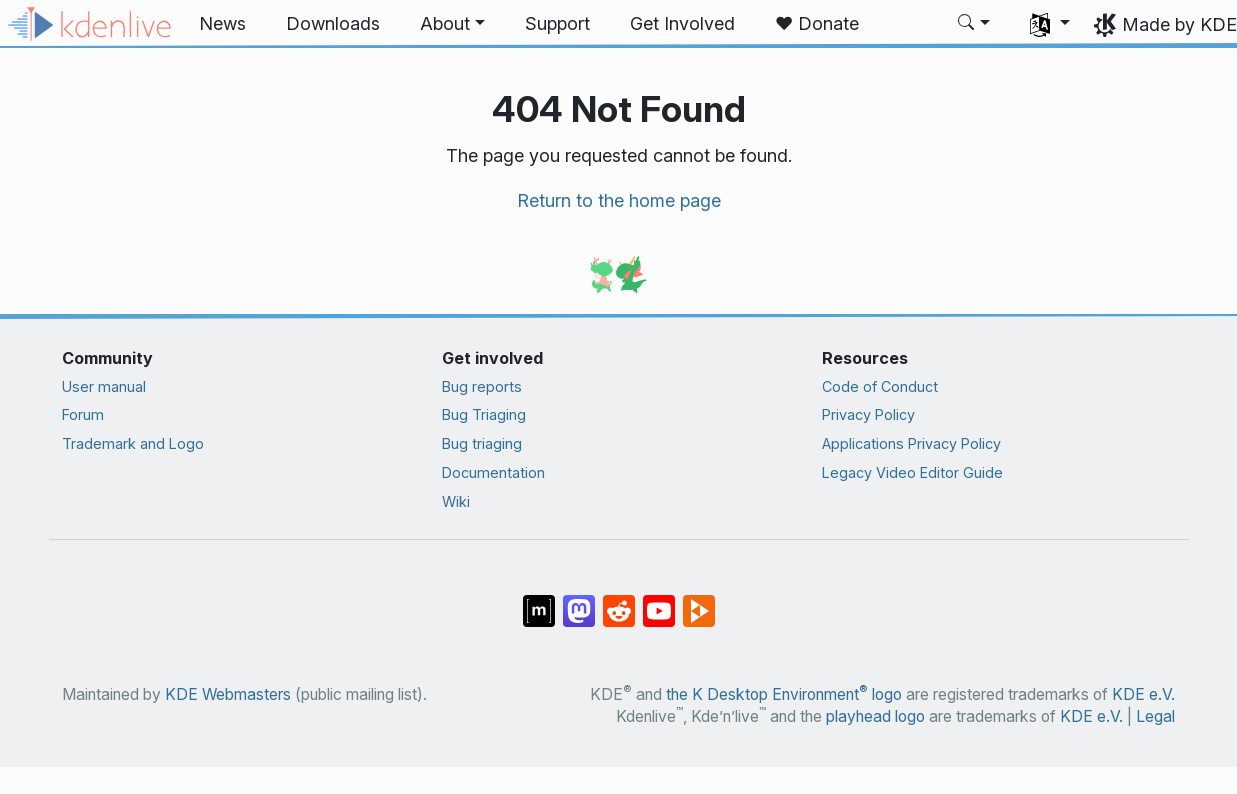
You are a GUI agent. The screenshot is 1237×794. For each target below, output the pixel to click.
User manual (104, 386)
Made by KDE (1179, 24)
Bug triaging (482, 443)
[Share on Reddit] (619, 601)
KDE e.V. (1143, 694)
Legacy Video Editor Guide (912, 472)
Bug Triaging (484, 414)
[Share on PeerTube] (699, 601)
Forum (83, 414)
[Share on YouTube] (659, 601)
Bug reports (482, 386)
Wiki (456, 501)
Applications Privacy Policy (911, 443)
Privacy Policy (868, 414)
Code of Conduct (880, 386)
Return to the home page (619, 200)
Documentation (493, 472)
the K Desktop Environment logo (784, 694)
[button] (452, 24)
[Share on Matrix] (539, 601)
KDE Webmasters (228, 694)
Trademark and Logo (133, 443)
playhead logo (875, 716)
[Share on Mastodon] (579, 601)
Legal (1155, 716)
